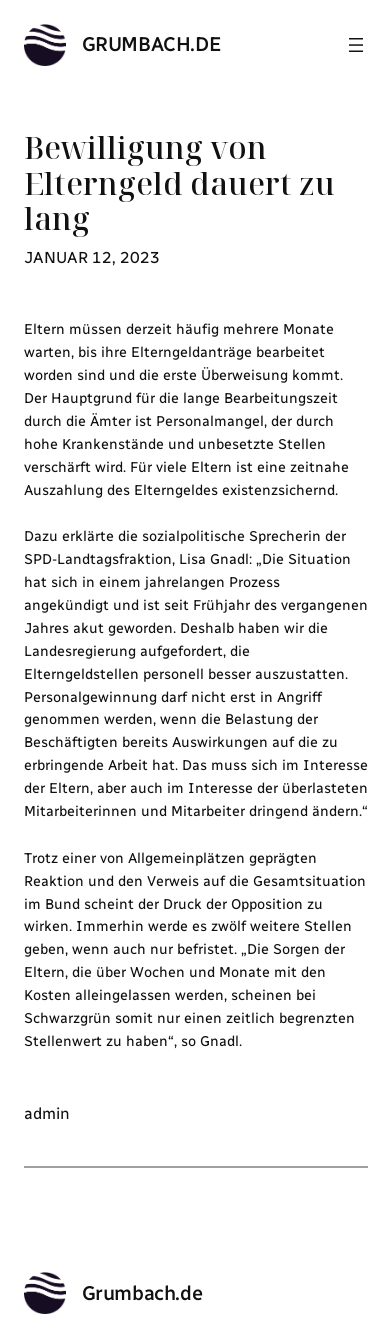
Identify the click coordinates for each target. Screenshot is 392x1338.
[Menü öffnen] (356, 45)
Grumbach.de (152, 44)
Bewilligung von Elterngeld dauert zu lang (179, 183)
